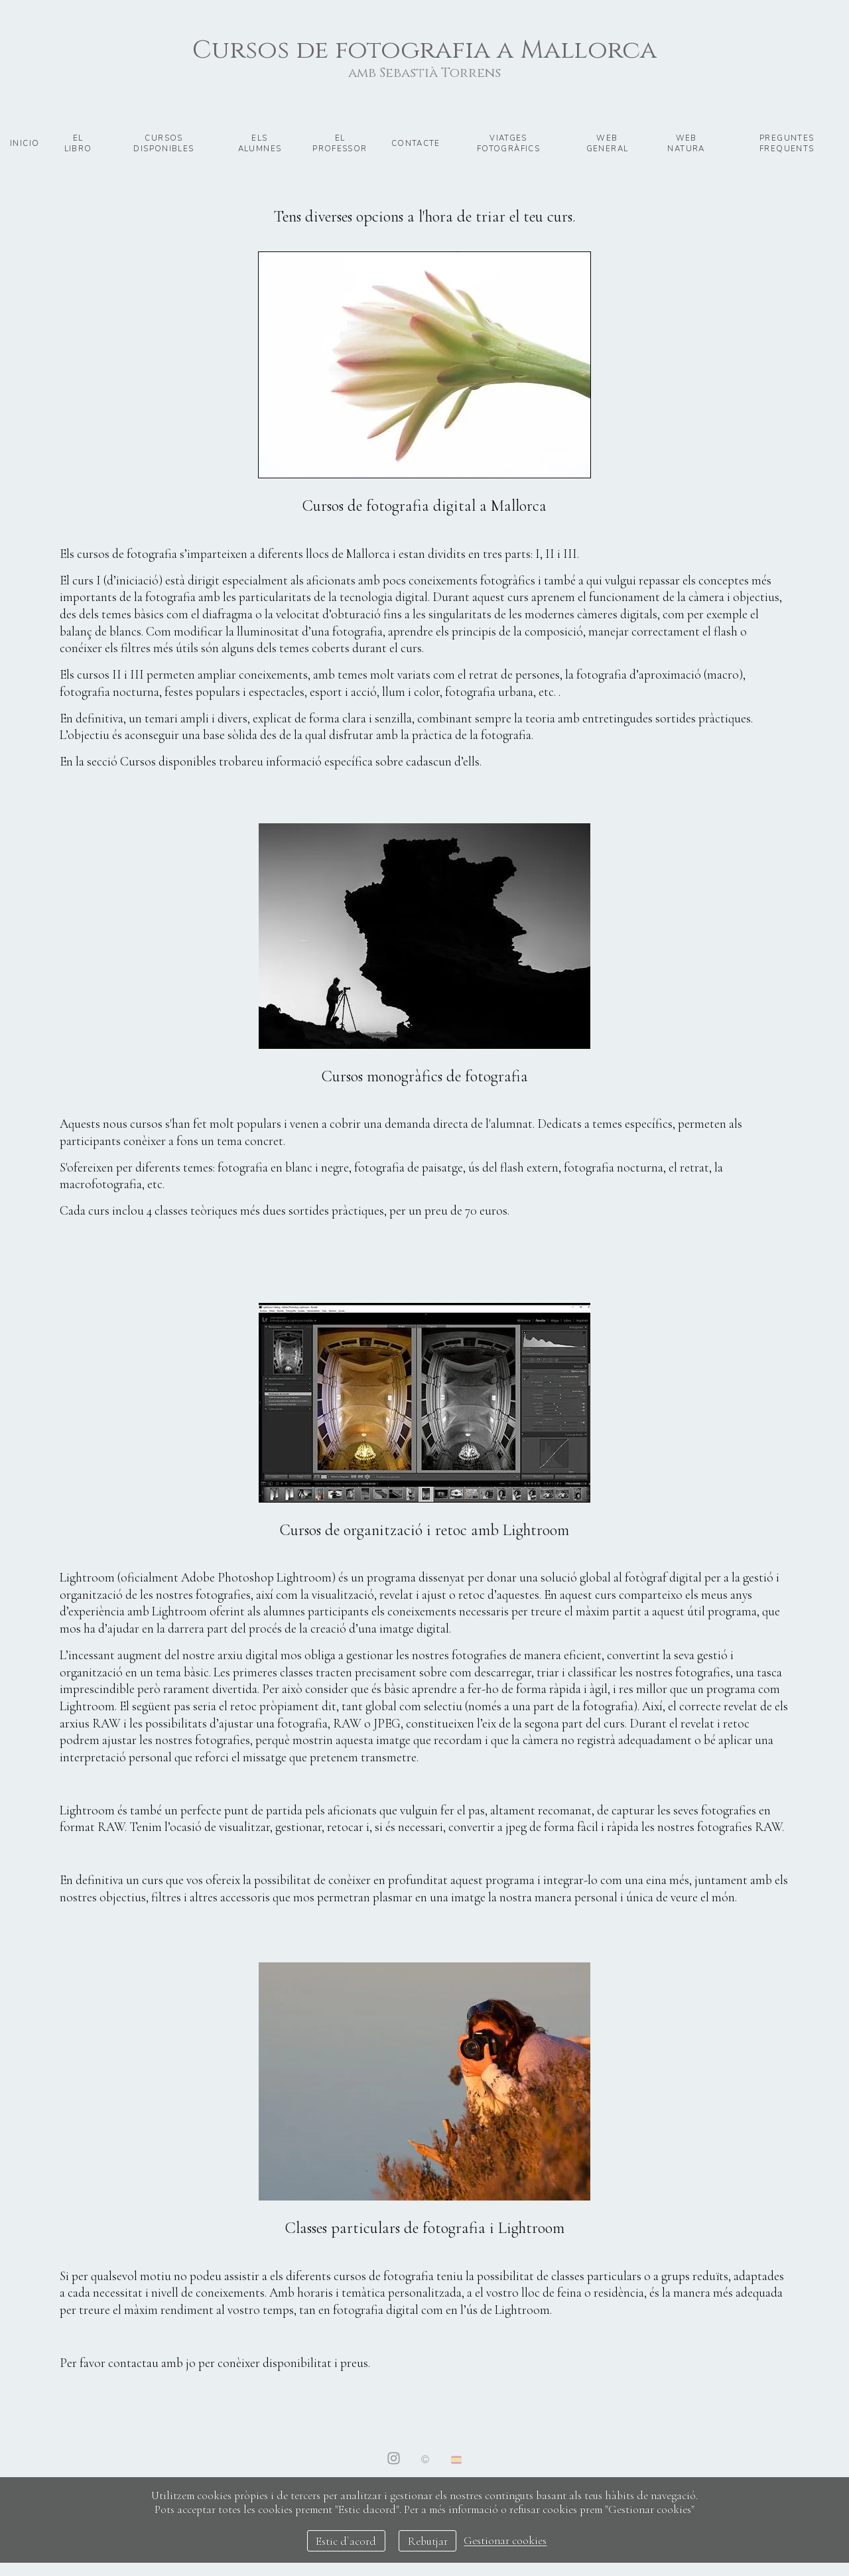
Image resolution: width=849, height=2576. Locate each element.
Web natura (685, 143)
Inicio (24, 143)
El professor (339, 143)
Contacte (415, 143)
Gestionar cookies (505, 2541)
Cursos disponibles (163, 143)
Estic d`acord (346, 2541)
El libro (78, 143)
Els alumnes (260, 143)
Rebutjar (428, 2541)
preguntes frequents (786, 143)
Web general (607, 143)
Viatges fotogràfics (508, 143)
